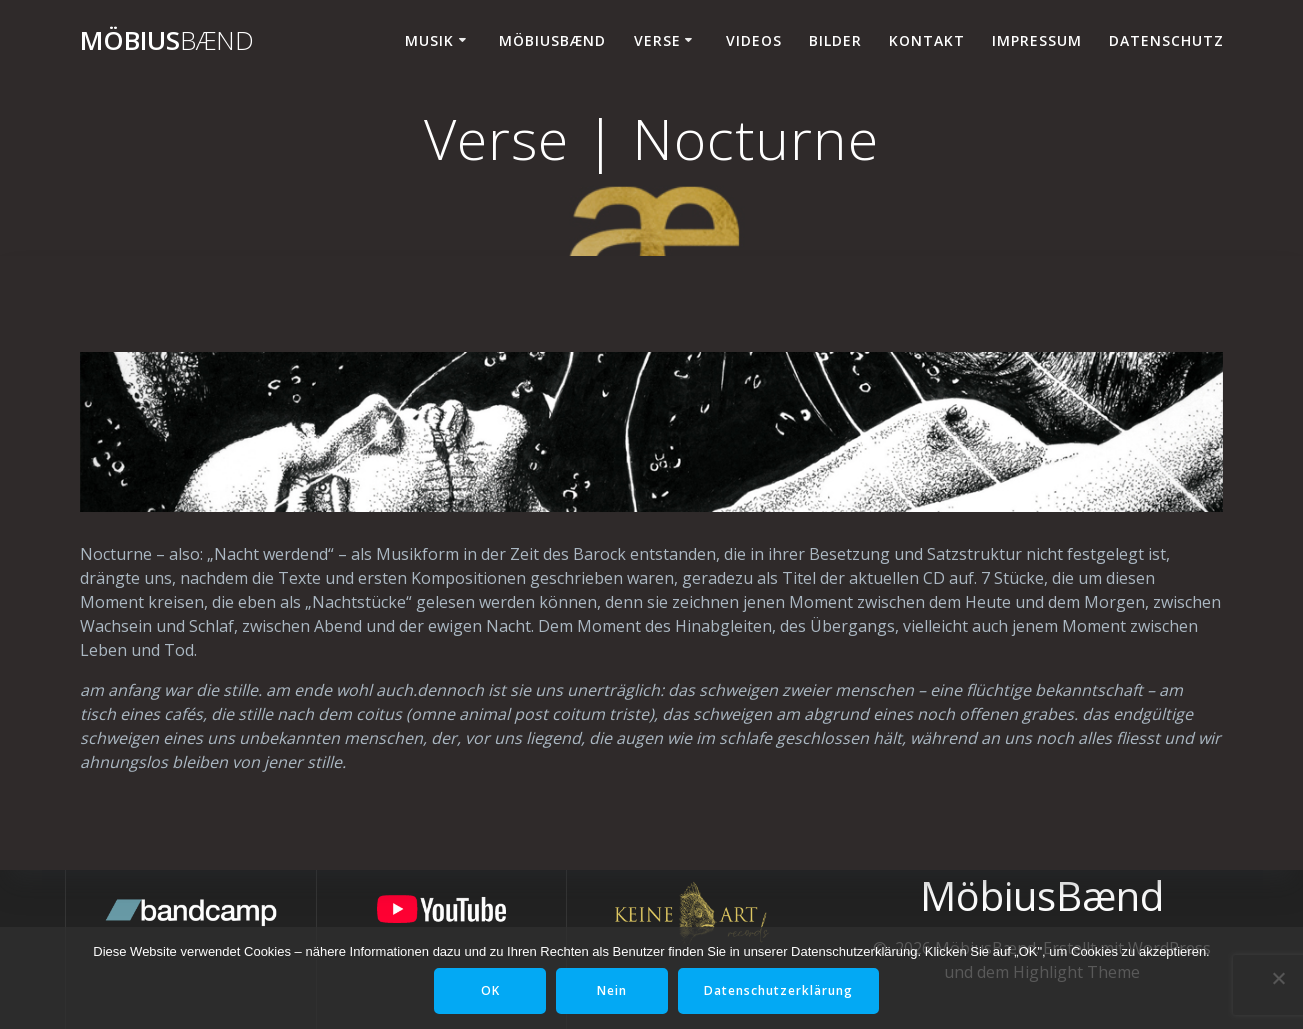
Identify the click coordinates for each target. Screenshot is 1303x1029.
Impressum (1037, 40)
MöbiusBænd (552, 40)
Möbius (167, 41)
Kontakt (927, 40)
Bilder (835, 40)
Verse (657, 40)
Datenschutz (1166, 40)
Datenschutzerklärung (778, 990)
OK (490, 990)
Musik (429, 40)
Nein (612, 990)
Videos (754, 40)
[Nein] (1278, 978)
